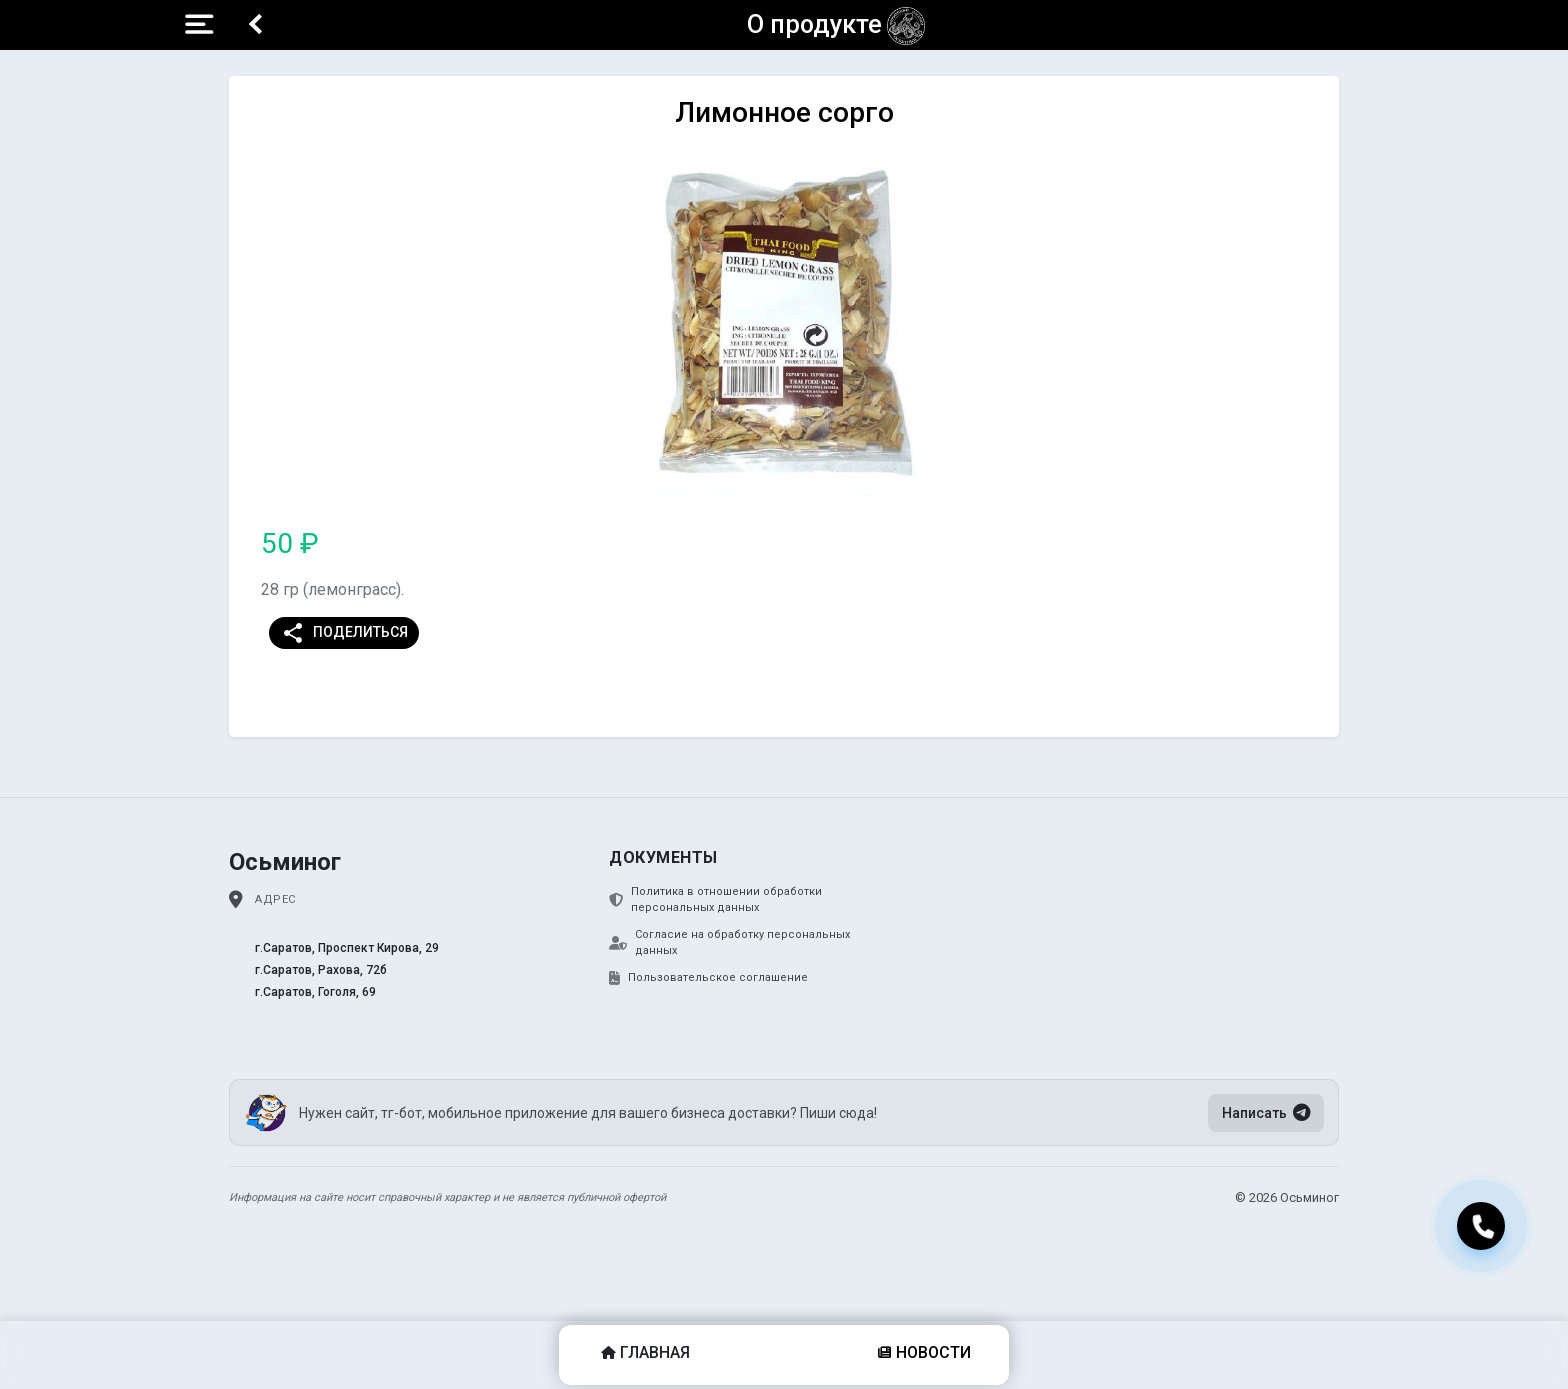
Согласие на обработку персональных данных (729, 943)
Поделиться (344, 633)
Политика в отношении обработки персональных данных (715, 900)
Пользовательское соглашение (708, 978)
